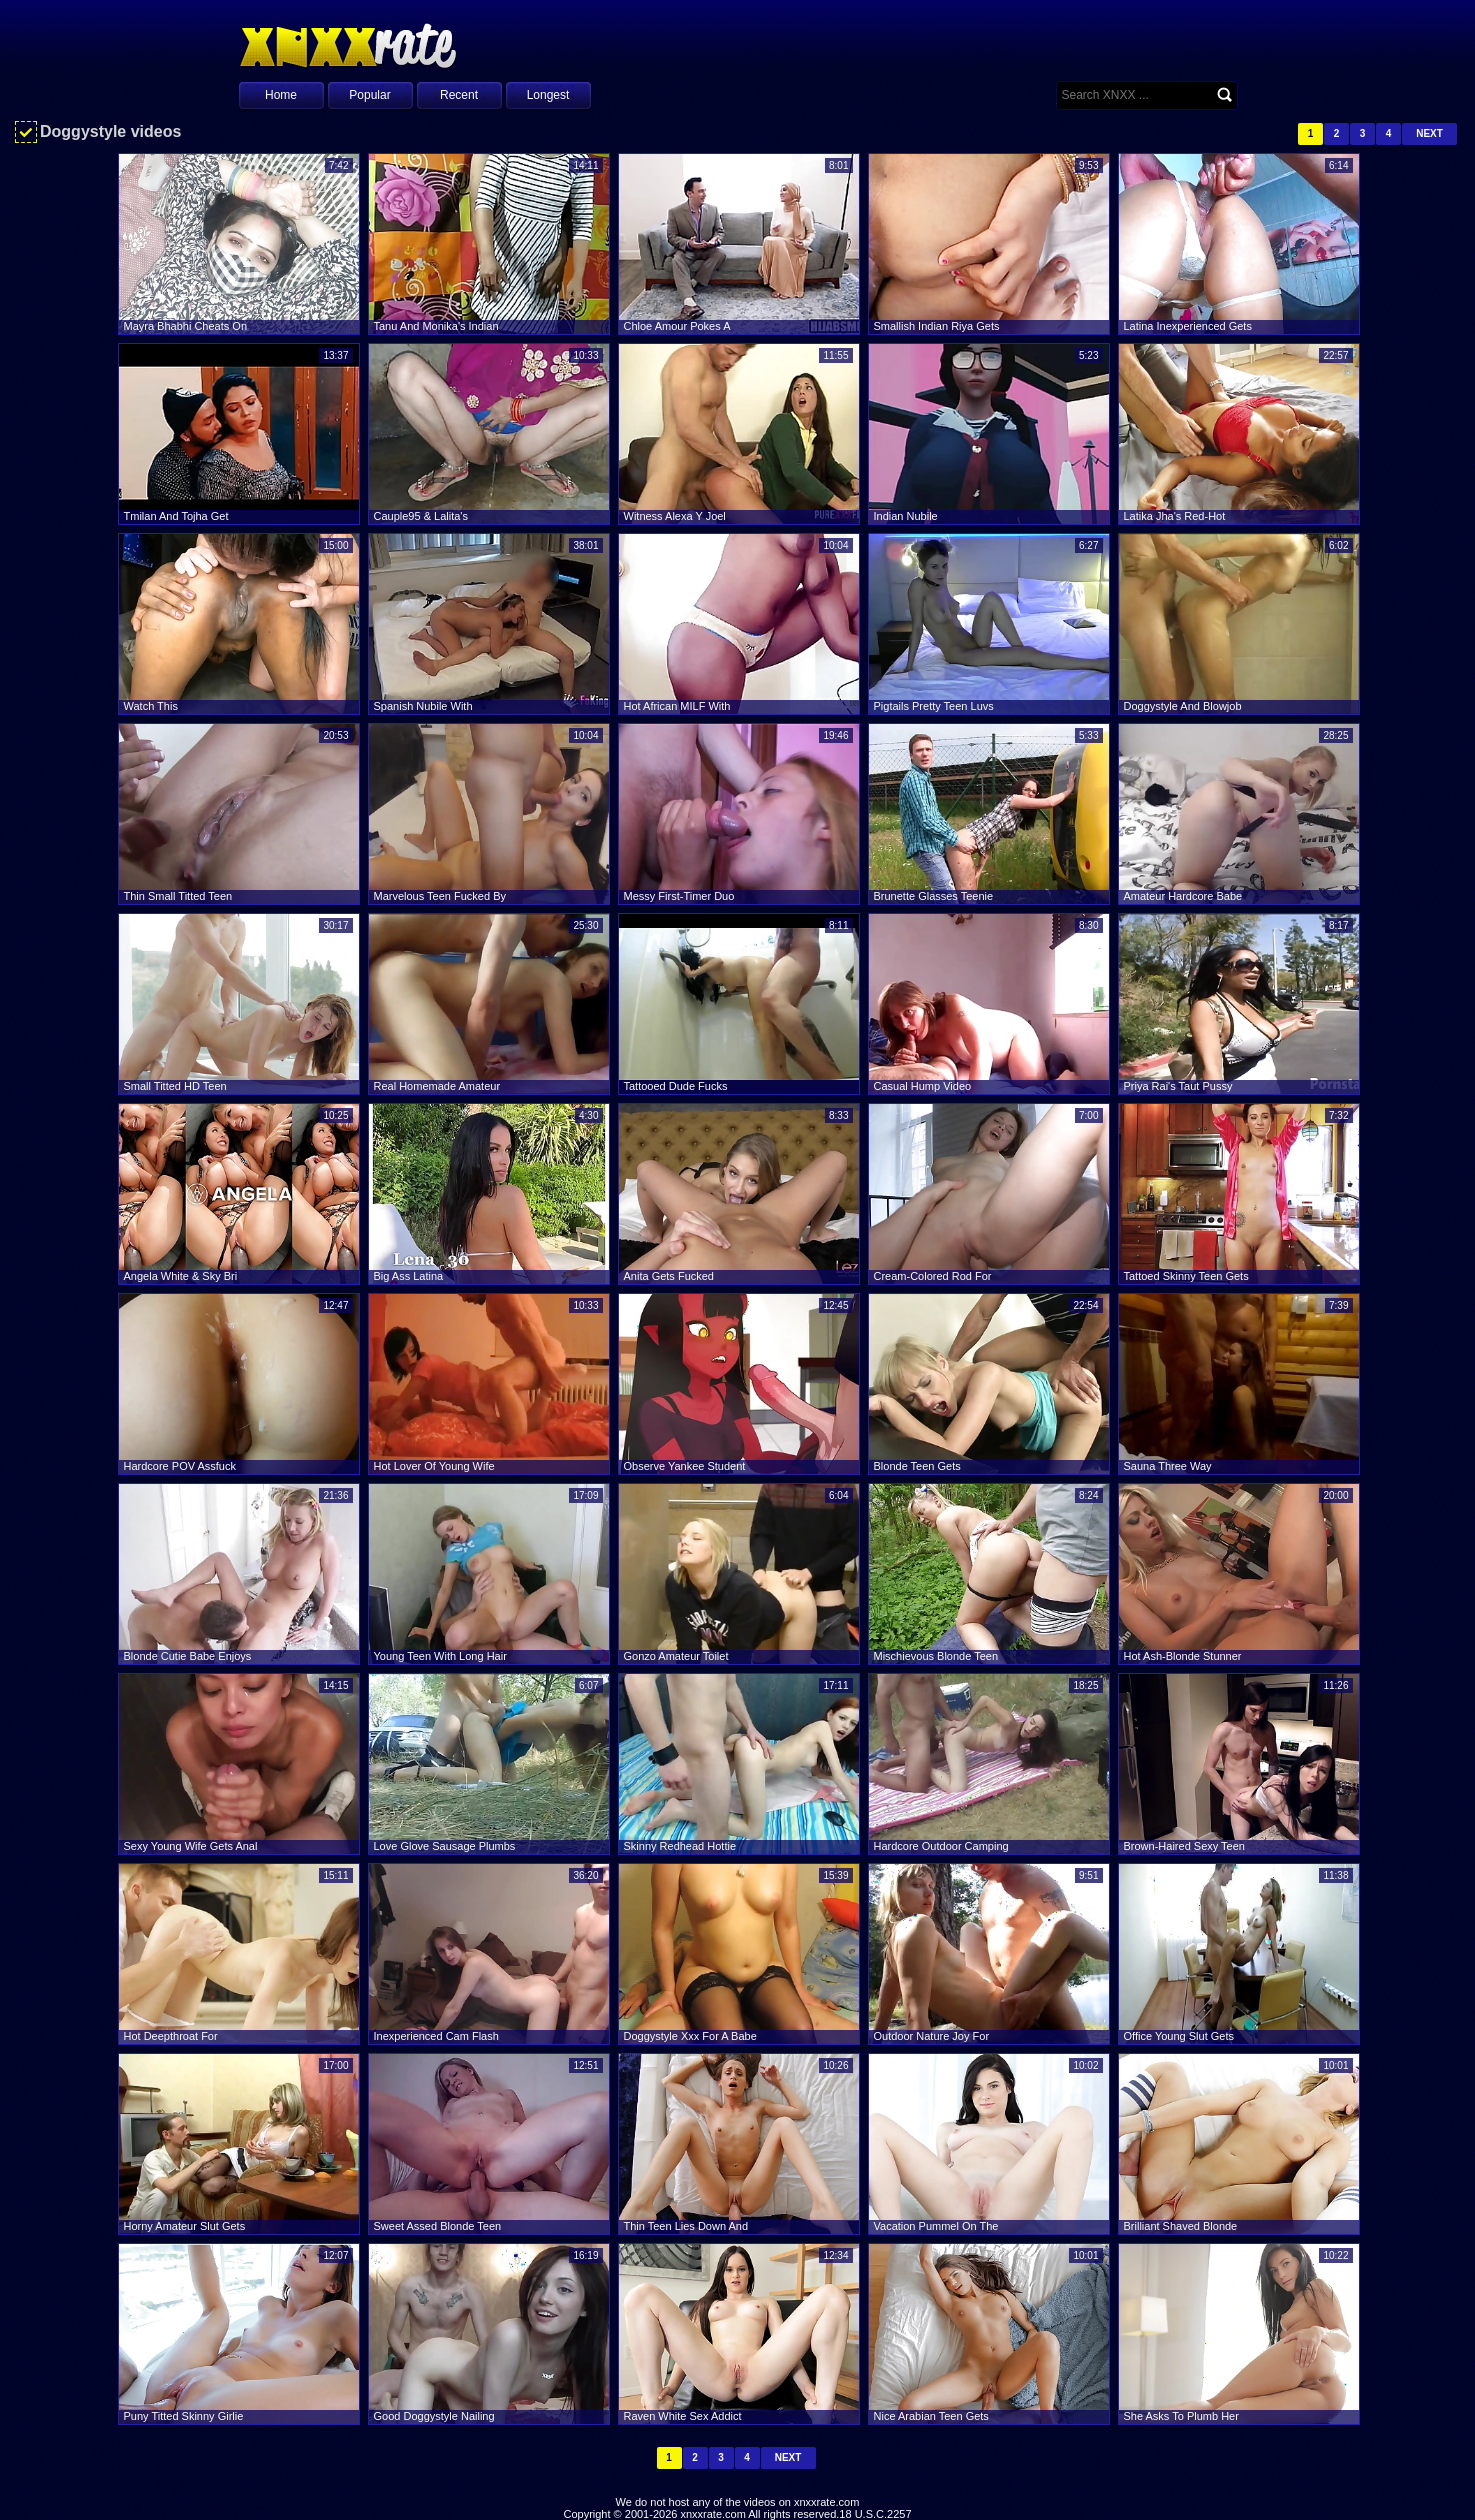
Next (1429, 133)
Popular (369, 95)
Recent (459, 95)
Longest (548, 95)
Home (281, 95)
